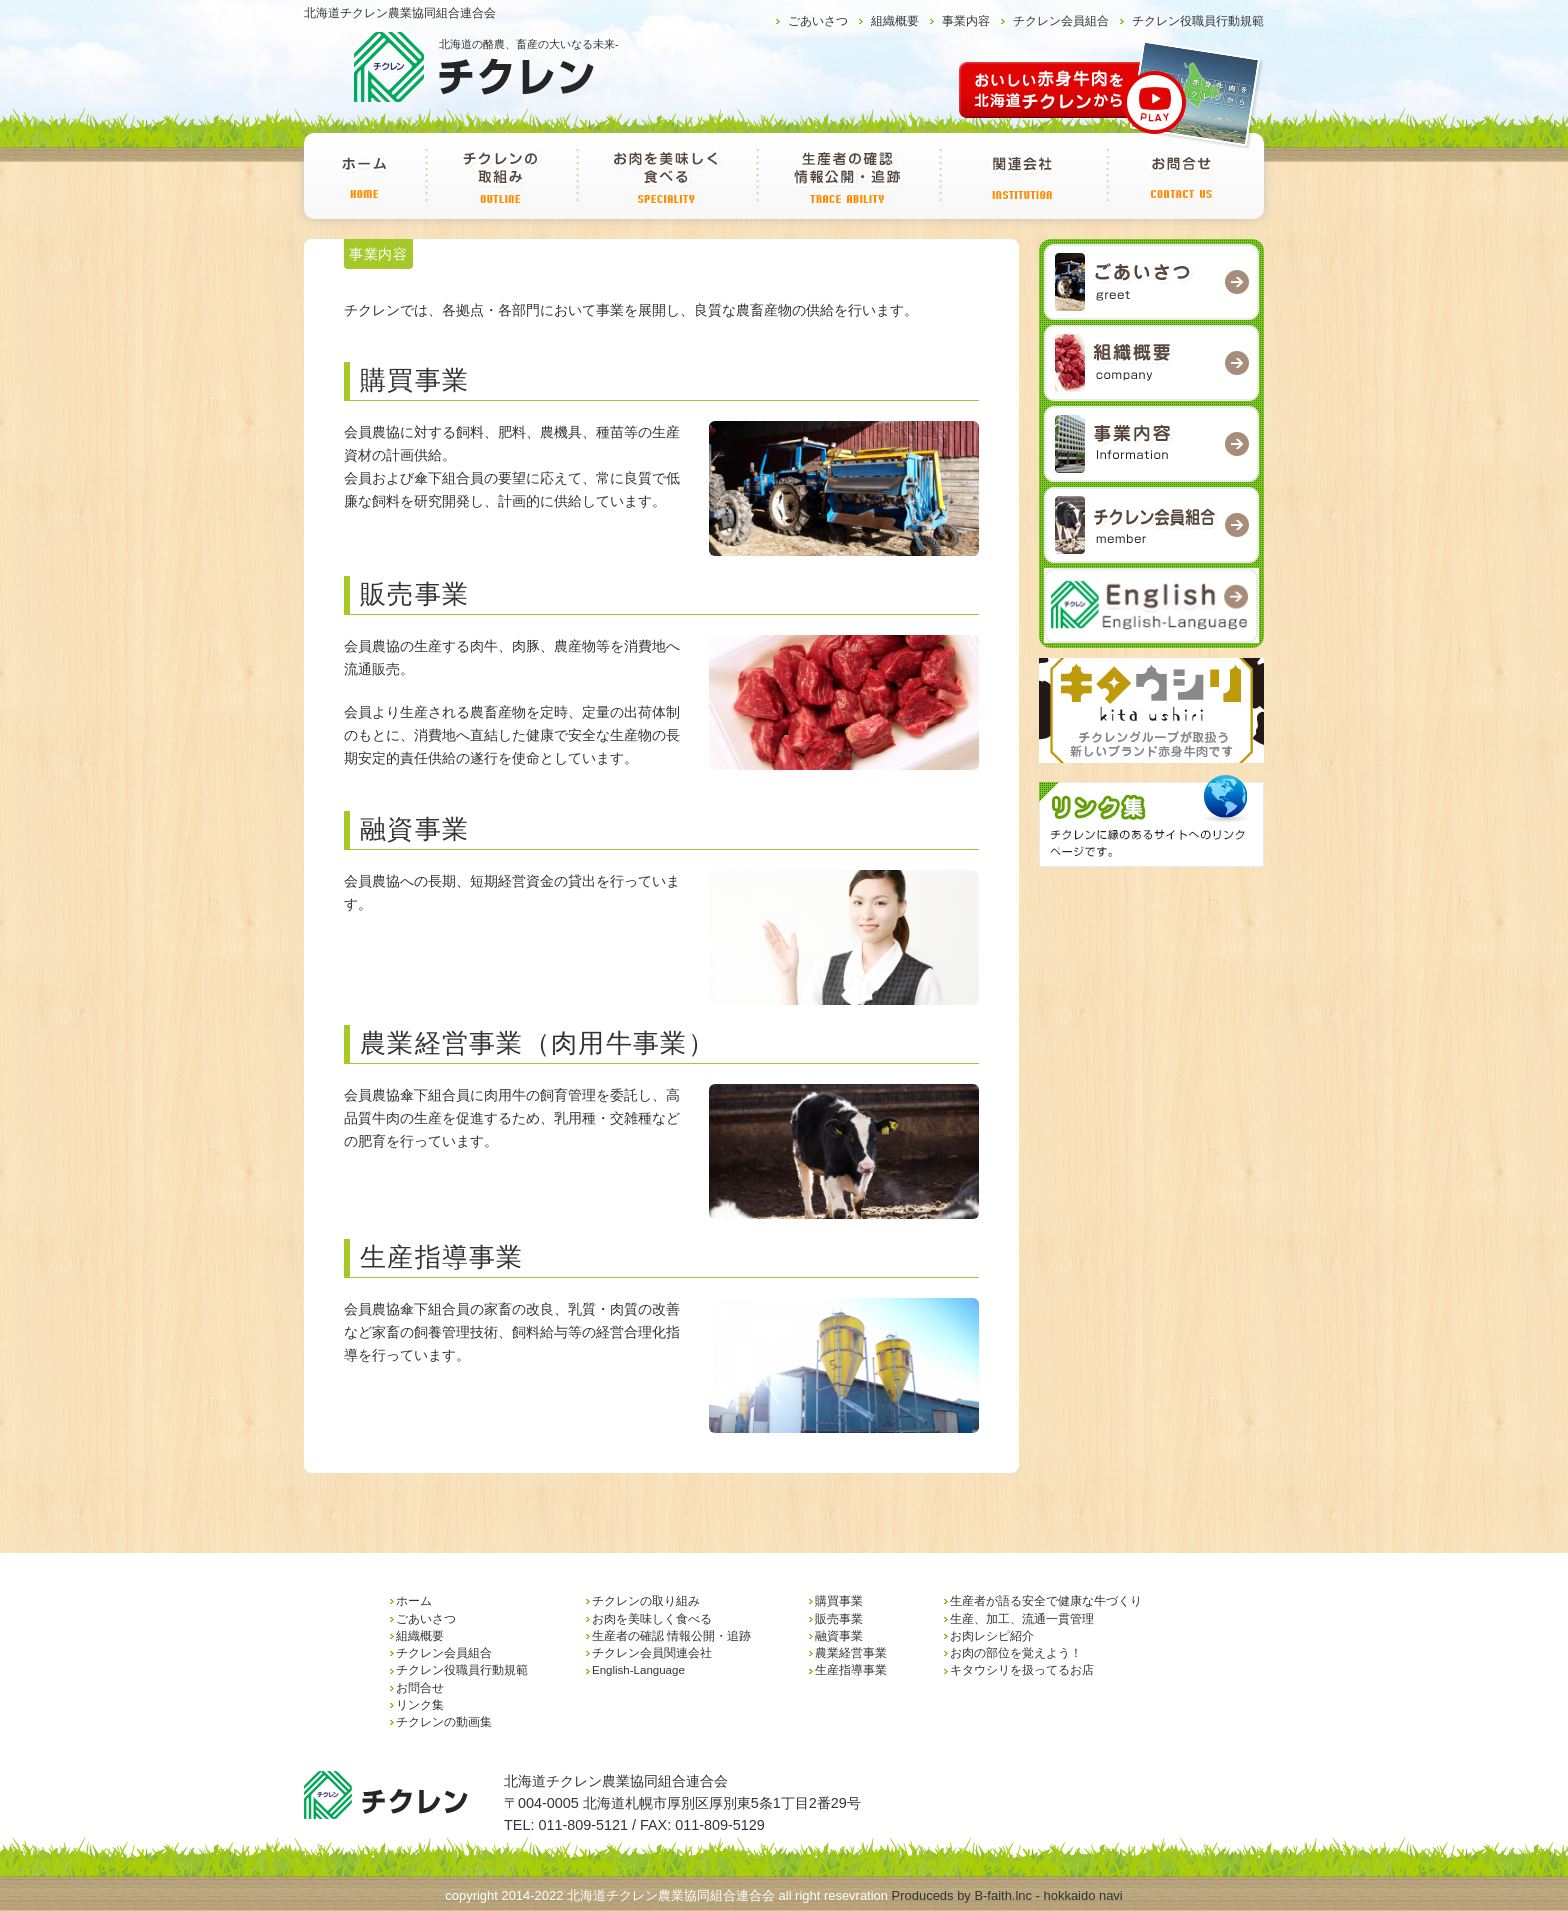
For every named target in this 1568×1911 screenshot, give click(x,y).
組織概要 (895, 21)
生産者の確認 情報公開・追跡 (847, 176)
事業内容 (966, 21)
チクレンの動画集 (444, 1722)
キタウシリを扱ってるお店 (1022, 1670)
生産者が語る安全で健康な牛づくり (1046, 1601)
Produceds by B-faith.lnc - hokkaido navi (1007, 1895)
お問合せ (1182, 176)
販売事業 (839, 1619)
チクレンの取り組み (500, 176)
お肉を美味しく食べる (666, 176)
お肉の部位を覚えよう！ (1016, 1653)
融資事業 (839, 1636)
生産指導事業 (851, 1670)
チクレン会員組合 (1061, 21)
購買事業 (839, 1601)
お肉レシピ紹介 (992, 1636)
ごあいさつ (818, 21)
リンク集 (420, 1705)
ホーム (364, 176)
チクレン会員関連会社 (1022, 176)
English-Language (638, 1670)
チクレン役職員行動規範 (1198, 21)
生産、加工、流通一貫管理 (1022, 1619)
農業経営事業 (851, 1653)
